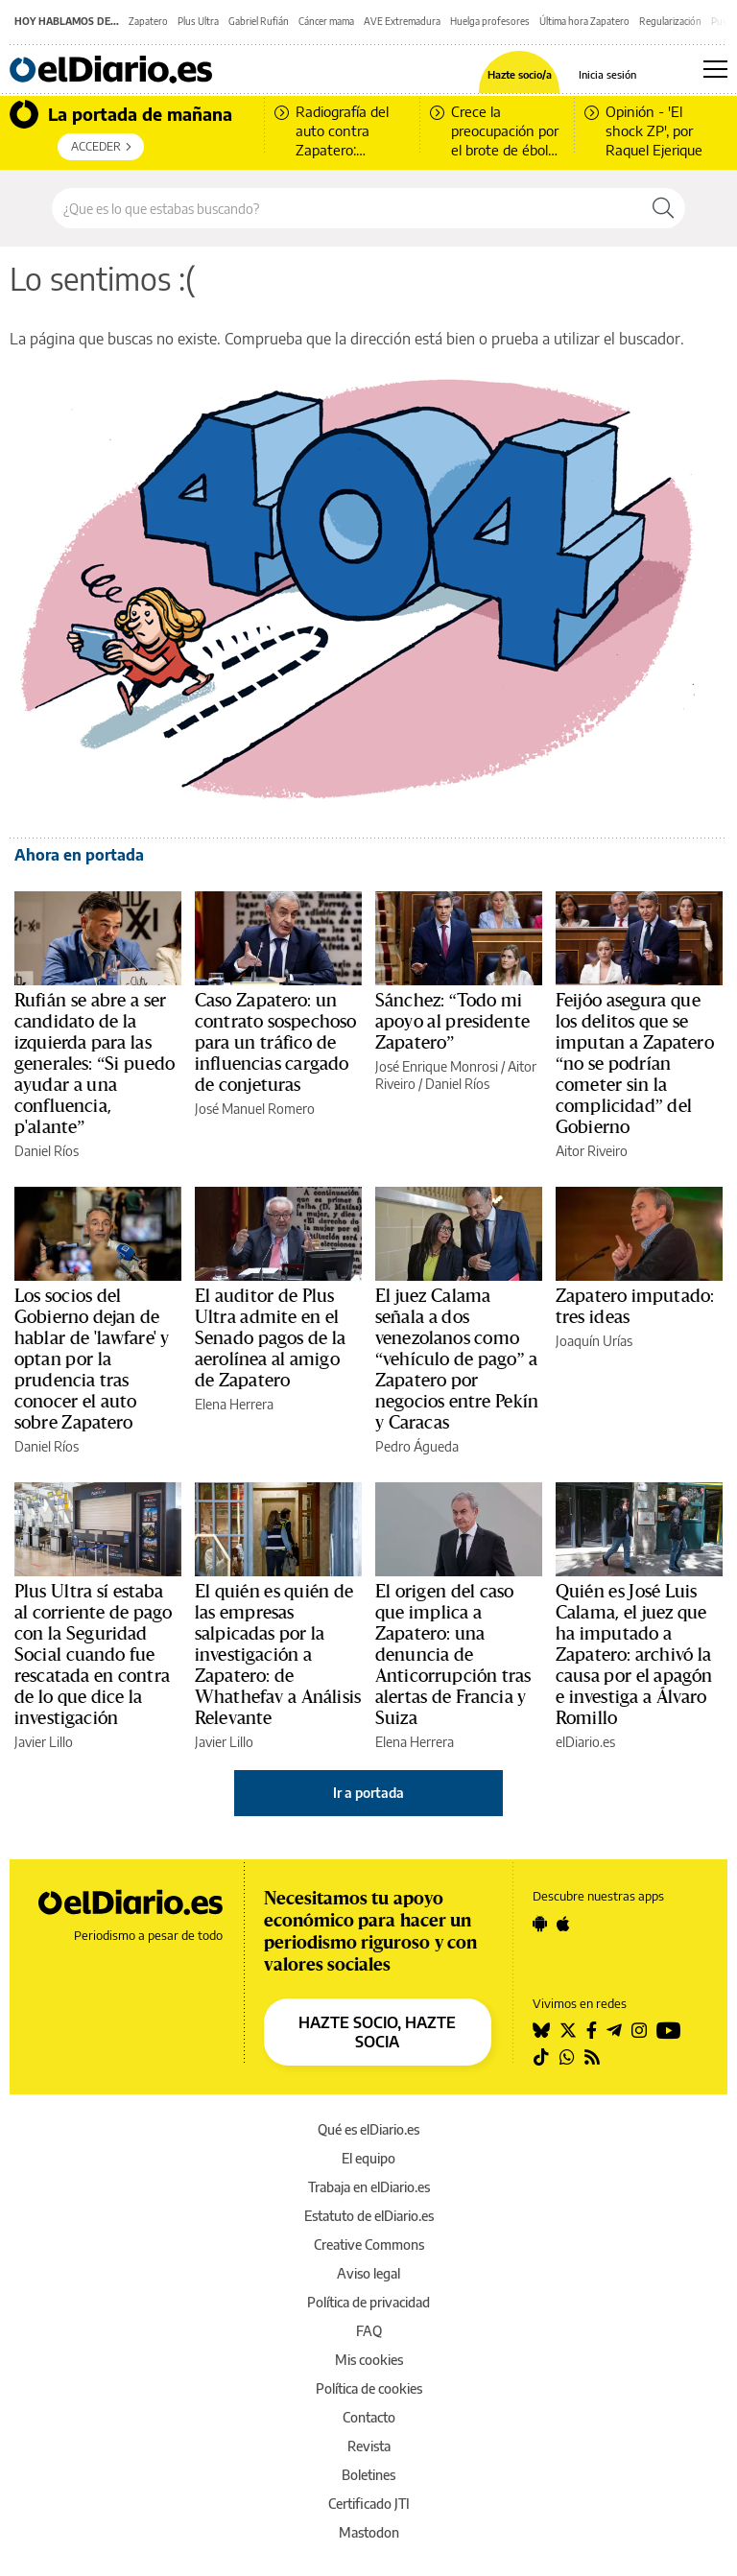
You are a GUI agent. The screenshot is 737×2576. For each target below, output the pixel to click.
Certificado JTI (369, 2503)
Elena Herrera (234, 1404)
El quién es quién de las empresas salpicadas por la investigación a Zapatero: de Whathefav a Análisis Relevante (278, 1655)
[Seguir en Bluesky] (541, 2030)
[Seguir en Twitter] (568, 2030)
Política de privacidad (368, 2302)
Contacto (369, 2417)
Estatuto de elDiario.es (369, 2216)
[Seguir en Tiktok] (541, 2057)
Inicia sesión (607, 74)
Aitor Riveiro (592, 1151)
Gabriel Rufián (258, 21)
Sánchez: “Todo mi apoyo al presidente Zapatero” (452, 1021)
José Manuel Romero (255, 1108)
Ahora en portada (79, 854)
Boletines (368, 2475)
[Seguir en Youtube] (668, 2030)
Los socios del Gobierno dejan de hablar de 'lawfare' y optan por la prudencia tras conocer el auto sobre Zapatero (92, 1359)
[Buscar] (663, 208)
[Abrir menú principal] (715, 69)
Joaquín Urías (594, 1341)
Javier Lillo (43, 1742)
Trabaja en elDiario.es (369, 2187)
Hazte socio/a (519, 74)
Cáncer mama (326, 21)
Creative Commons (369, 2244)
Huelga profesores (490, 21)
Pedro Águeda (417, 1446)
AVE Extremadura (402, 21)
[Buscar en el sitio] (347, 208)
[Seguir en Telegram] (614, 2030)
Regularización (670, 21)
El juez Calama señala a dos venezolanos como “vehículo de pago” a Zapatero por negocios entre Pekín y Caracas (456, 1359)
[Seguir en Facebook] (591, 2030)
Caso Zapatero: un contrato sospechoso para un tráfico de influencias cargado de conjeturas (275, 1043)
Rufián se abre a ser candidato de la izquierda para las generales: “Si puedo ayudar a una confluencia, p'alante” (94, 1064)
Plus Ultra (198, 21)
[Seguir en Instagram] (639, 2030)
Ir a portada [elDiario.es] (368, 1792)
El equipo (368, 2158)
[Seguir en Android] (540, 1923)
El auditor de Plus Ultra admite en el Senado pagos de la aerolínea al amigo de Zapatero (270, 1338)
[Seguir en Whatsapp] (567, 2057)
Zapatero (148, 21)
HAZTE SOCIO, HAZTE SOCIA (377, 2032)
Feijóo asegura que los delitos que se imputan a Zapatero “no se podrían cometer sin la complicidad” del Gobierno (635, 1064)
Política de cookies (369, 2388)
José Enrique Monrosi (436, 1066)
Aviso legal (368, 2273)
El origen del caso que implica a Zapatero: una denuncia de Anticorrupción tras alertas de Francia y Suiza (453, 1655)
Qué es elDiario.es (368, 2129)
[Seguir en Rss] (592, 2057)
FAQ (369, 2331)
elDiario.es (585, 1742)
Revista (369, 2446)
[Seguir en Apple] (563, 1923)
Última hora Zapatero (584, 21)
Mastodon (369, 2532)
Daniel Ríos (46, 1151)
